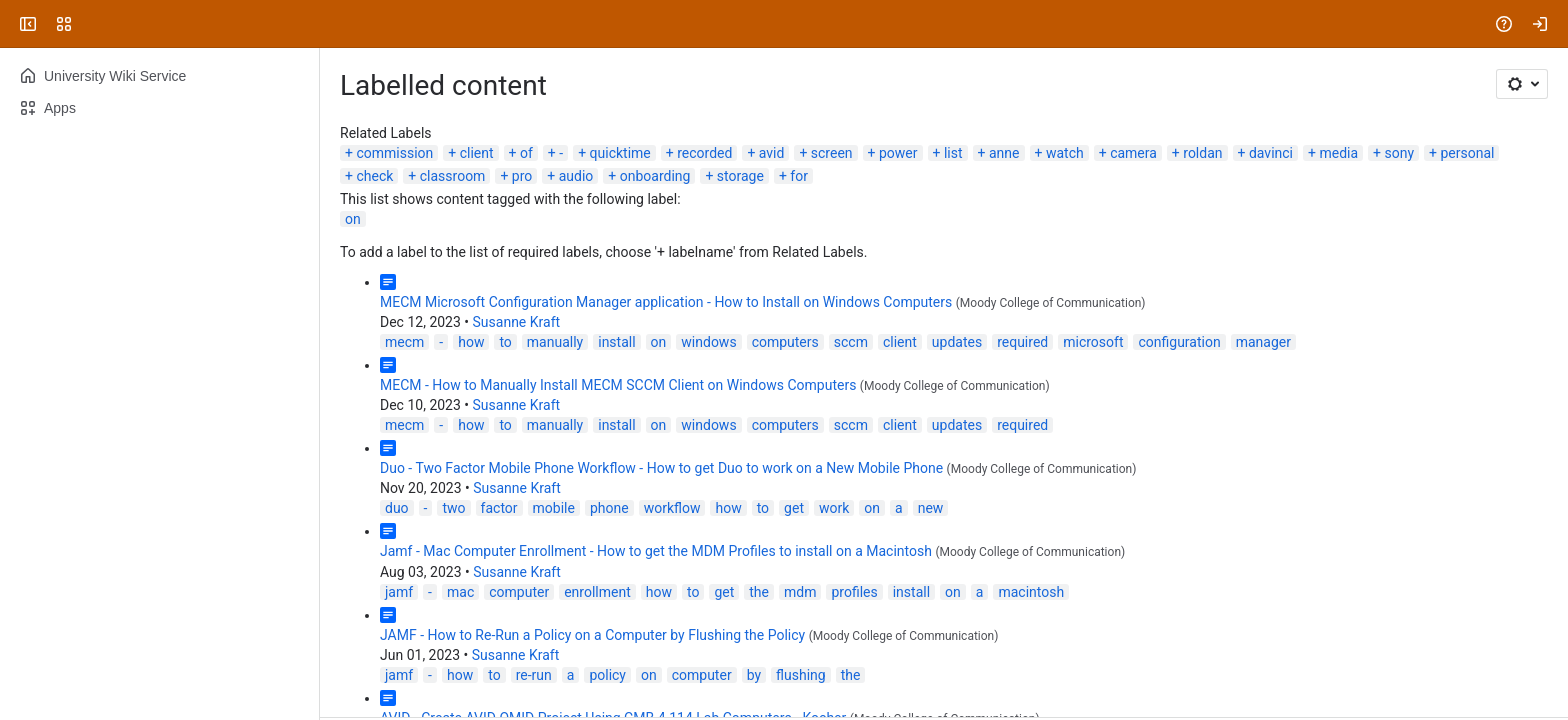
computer (519, 592)
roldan (1202, 153)
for (799, 176)
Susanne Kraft (517, 322)
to (505, 342)
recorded (704, 153)
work (834, 508)
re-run (534, 675)
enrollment (597, 592)
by (754, 675)
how (471, 342)
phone (609, 508)
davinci (1271, 153)
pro (522, 176)
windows (708, 342)
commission (394, 153)
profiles (854, 592)
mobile (554, 508)
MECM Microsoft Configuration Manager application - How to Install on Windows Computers (666, 302)
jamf (399, 592)
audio (576, 176)
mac (460, 592)
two (453, 508)
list (953, 153)
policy (607, 675)
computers (785, 342)
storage (740, 176)
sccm (851, 342)
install (616, 342)
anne (1004, 153)
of (526, 153)
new (931, 508)
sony (1399, 153)
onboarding (655, 176)
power (898, 153)
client (477, 153)
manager (1263, 342)
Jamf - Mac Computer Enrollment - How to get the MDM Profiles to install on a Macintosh (656, 551)
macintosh (1031, 592)
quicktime (620, 153)
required (1022, 342)
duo (397, 508)
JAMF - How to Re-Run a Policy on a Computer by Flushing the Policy (592, 635)
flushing (801, 675)
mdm (800, 592)
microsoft (1093, 342)
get (794, 508)
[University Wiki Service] (92, 24)
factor (499, 508)
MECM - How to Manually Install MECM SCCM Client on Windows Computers (618, 385)
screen (832, 153)
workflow (672, 508)
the (759, 592)
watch (1065, 153)
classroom (453, 176)
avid (772, 153)
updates (957, 342)
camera (1133, 153)
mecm (404, 342)
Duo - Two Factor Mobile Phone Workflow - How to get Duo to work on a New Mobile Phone (661, 468)
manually (555, 342)
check (374, 176)
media (1338, 153)
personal (1467, 153)
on (353, 219)
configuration (1179, 342)
